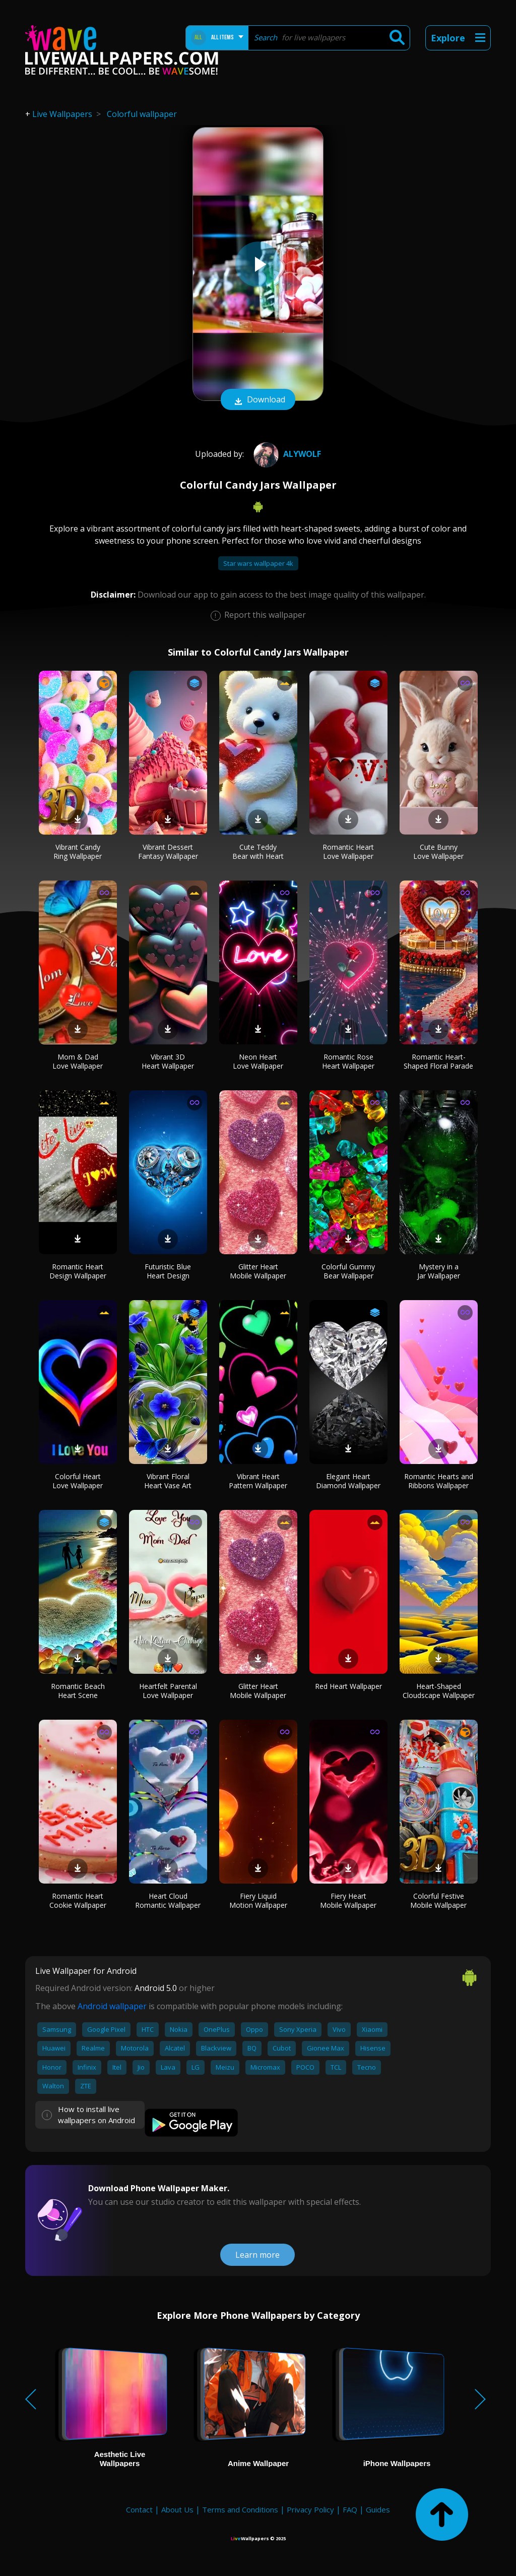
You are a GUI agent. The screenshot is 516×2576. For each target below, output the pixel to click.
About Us (177, 2509)
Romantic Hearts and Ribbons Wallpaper (438, 1481)
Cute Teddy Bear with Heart (258, 851)
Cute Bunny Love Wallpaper (438, 851)
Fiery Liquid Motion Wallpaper (258, 1900)
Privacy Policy (310, 2509)
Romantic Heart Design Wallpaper (77, 1271)
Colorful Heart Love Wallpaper (77, 1481)
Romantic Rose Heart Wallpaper (348, 1061)
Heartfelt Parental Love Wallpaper (168, 1690)
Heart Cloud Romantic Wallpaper (168, 1900)
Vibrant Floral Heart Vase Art (167, 1481)
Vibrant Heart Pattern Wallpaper (258, 1481)
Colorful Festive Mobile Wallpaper (438, 1900)
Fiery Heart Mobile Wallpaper (348, 1900)
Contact (139, 2509)
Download (258, 400)
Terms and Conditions (240, 2509)
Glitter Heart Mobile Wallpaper (258, 1271)
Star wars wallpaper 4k (258, 563)
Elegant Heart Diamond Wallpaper (348, 1481)
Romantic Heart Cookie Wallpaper (77, 1900)
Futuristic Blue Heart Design (168, 1271)
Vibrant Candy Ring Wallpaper (77, 851)
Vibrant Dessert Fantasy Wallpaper (168, 851)
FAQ (350, 2509)
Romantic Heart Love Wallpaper (348, 851)
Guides (378, 2509)
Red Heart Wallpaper (348, 1686)
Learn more (257, 2254)
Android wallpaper (112, 2006)
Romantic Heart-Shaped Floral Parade (438, 1061)
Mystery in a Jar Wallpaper (438, 1271)
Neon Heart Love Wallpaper (258, 1061)
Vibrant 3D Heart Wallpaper (168, 1061)
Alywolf (286, 453)
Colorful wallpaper (142, 114)
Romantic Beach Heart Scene (78, 1690)
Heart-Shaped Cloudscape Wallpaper (439, 1690)
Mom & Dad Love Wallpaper (77, 1061)
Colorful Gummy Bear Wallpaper (348, 1271)
